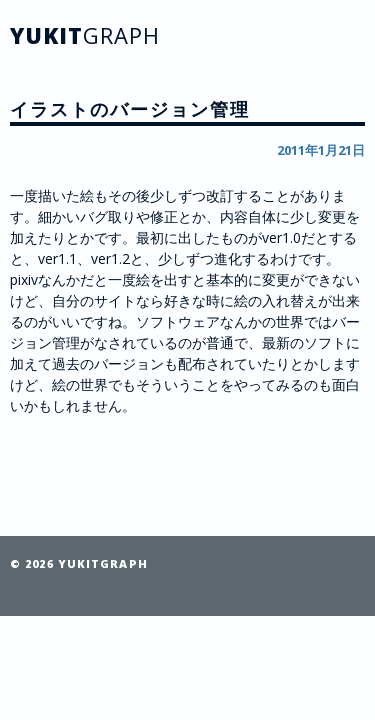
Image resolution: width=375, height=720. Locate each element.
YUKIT (85, 35)
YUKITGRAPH (103, 563)
